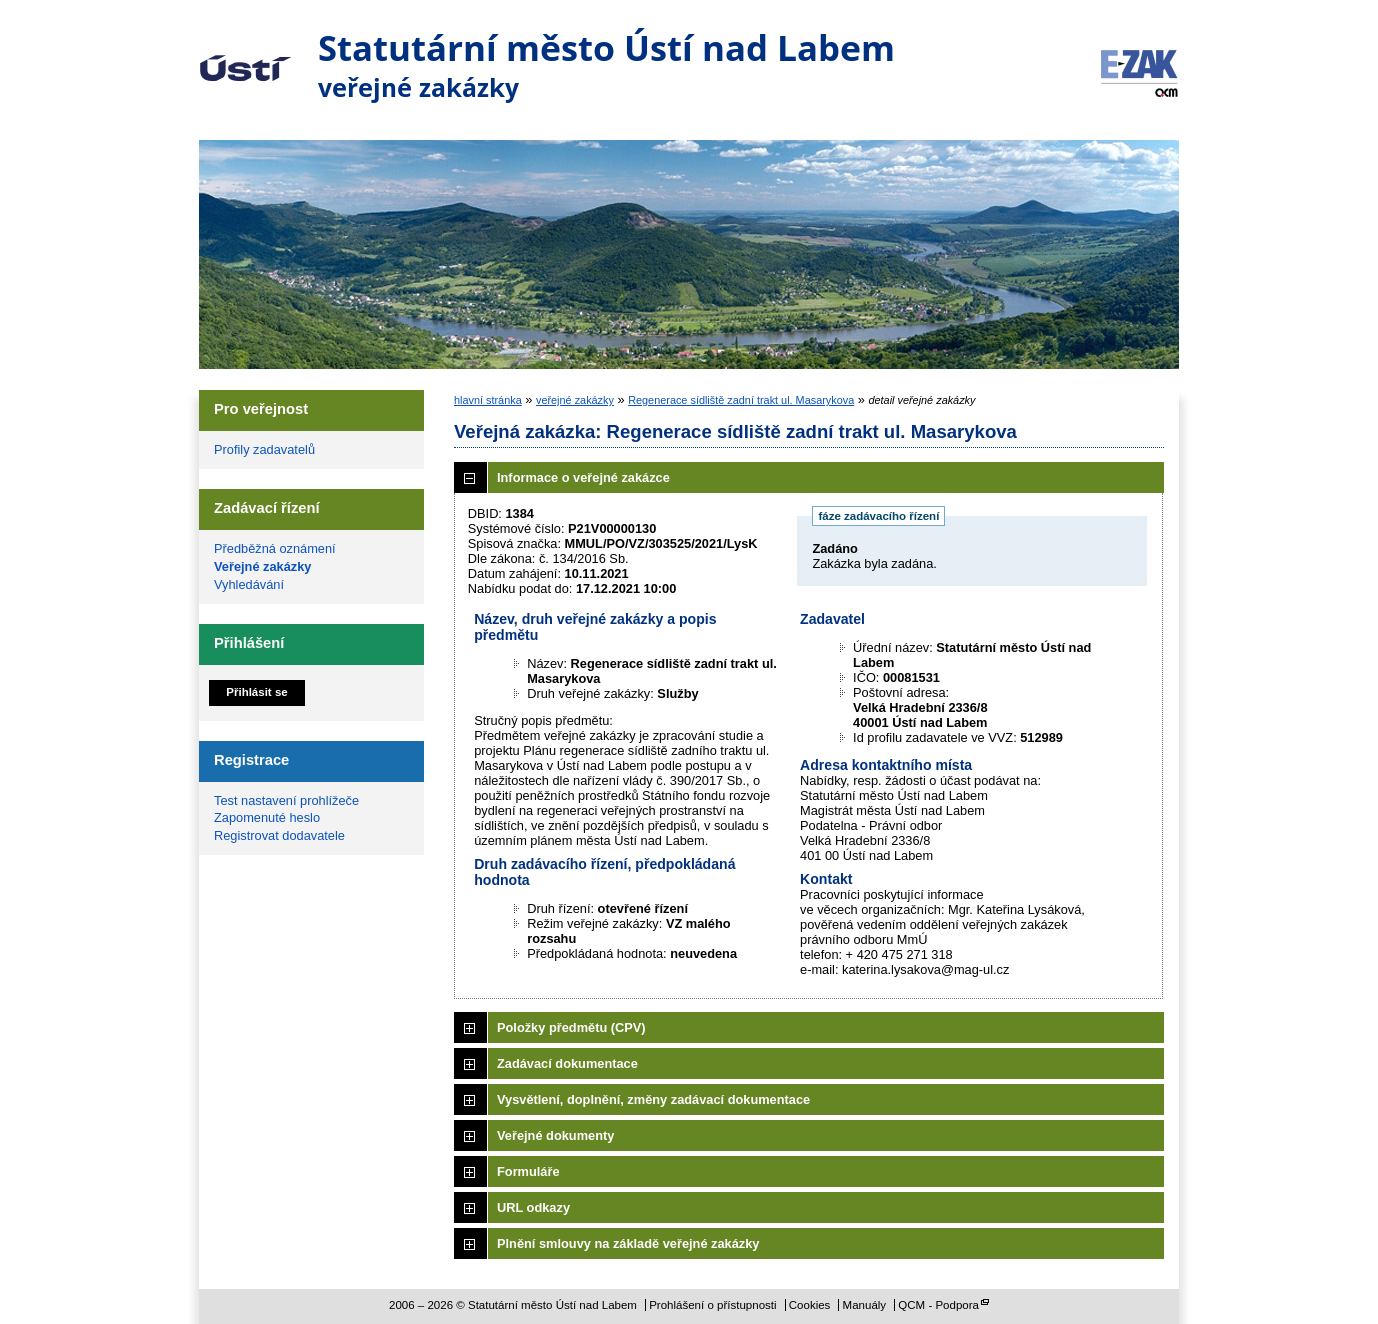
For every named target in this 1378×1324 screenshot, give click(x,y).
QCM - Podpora (938, 1305)
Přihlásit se (256, 692)
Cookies (810, 1305)
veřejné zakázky (575, 400)
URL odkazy (533, 1207)
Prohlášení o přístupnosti (712, 1305)
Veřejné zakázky (262, 566)
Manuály (865, 1305)
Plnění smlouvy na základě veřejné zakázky (628, 1243)
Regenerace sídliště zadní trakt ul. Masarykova (741, 400)
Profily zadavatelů (264, 449)
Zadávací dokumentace (567, 1063)
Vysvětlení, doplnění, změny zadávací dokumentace (653, 1099)
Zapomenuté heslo (267, 817)
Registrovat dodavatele (279, 835)
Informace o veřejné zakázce (583, 477)
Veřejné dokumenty (555, 1135)
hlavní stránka (488, 400)
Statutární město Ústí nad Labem (245, 54)
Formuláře (528, 1171)
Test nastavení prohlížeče (286, 800)
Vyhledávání (249, 584)
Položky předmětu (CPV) (571, 1027)
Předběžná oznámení (275, 548)
